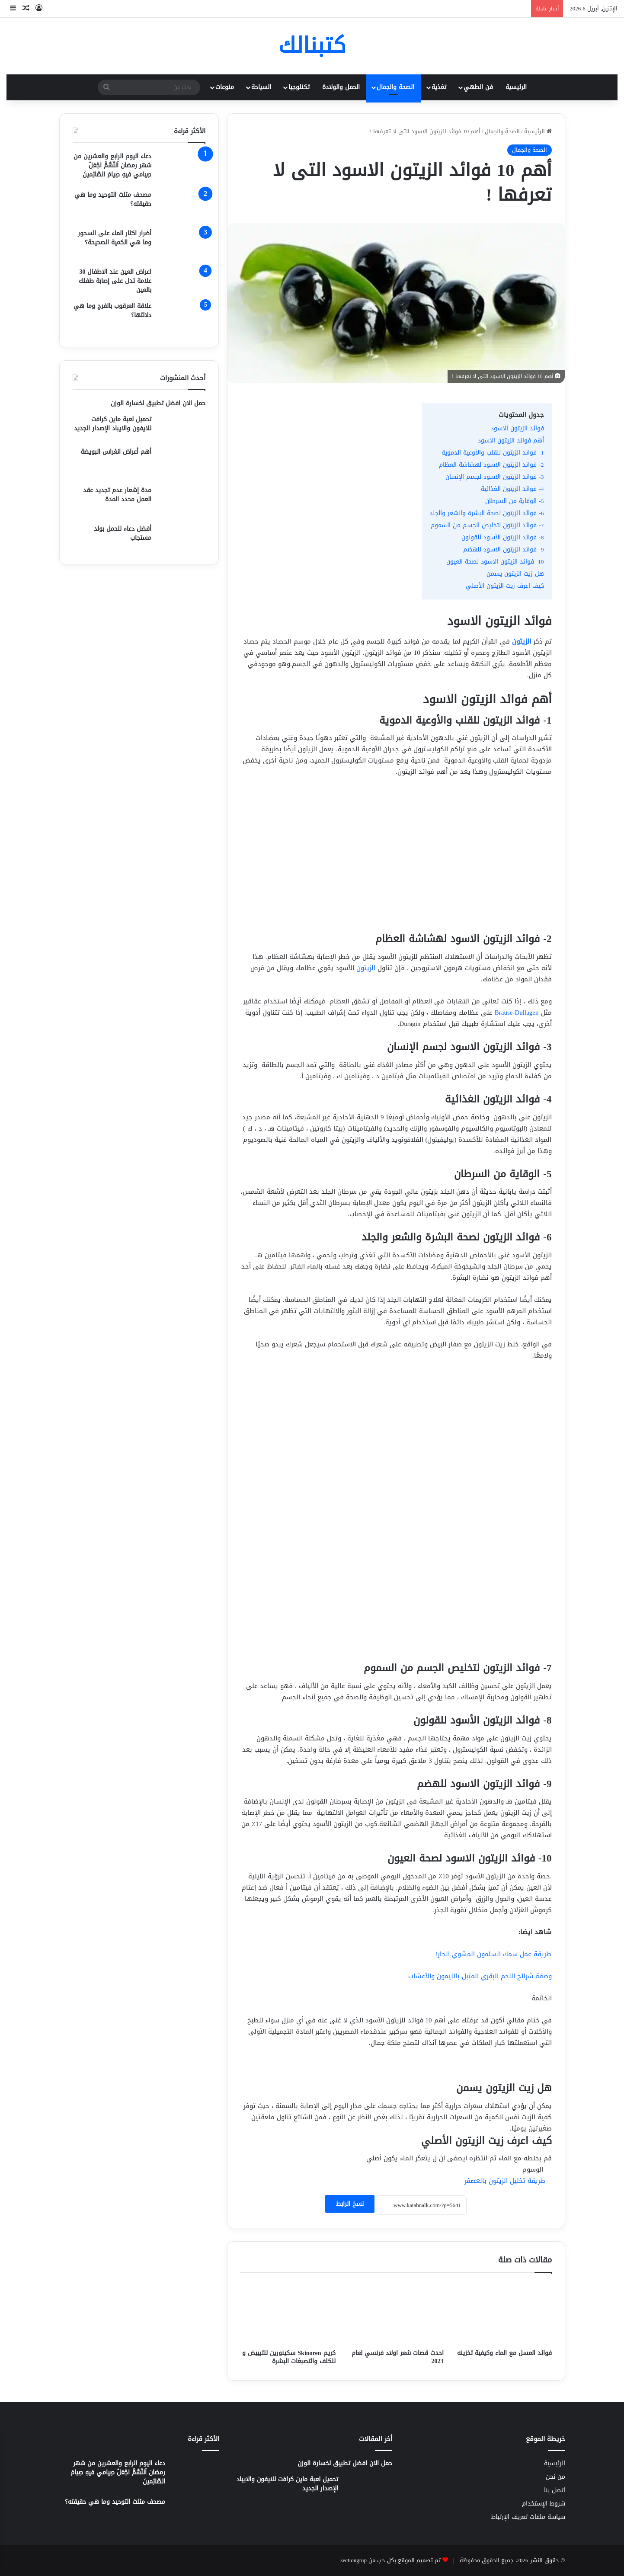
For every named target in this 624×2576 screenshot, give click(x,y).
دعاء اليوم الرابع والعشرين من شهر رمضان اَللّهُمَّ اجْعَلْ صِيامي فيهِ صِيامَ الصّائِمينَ (112, 165)
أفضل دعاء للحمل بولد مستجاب (122, 533)
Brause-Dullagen (518, 1012)
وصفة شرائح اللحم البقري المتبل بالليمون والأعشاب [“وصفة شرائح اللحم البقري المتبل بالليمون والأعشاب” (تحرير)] (480, 1976)
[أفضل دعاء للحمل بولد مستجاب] (181, 537)
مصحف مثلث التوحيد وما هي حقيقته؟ (112, 199)
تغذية (439, 87)
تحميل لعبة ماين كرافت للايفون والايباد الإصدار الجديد (112, 423)
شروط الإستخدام (543, 2503)
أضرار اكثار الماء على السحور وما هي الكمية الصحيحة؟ (114, 237)
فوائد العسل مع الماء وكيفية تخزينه (504, 2353)
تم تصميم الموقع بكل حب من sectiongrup (390, 2560)
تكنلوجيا (299, 87)
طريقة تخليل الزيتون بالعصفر (504, 2181)
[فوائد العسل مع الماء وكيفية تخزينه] (504, 2313)
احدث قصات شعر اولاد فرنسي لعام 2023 (398, 2357)
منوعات (224, 87)
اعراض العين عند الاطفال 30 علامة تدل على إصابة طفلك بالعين (115, 281)
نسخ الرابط (350, 2204)
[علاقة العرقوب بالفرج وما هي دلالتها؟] (181, 317)
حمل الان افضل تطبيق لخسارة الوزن (158, 403)
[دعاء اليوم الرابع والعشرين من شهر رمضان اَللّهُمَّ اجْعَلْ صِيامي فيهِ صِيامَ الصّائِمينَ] (181, 168)
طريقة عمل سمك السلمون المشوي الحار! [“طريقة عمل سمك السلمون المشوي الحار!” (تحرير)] (494, 1954)
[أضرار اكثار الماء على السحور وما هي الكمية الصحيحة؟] (181, 245)
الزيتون (365, 968)
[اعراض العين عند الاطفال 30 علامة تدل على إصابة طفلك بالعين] (181, 281)
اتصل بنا (554, 2490)
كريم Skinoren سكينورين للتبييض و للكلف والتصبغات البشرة (288, 2357)
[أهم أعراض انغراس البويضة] (181, 463)
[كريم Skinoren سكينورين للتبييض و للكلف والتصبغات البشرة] (288, 2313)
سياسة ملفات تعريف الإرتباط (528, 2517)
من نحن (555, 2476)
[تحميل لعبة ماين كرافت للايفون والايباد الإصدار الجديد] (181, 428)
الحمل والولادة (341, 87)
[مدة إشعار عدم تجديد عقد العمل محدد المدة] (181, 502)
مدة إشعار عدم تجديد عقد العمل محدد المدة (117, 494)
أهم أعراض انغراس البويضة (115, 452)
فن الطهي (478, 87)
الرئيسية (516, 87)
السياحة (261, 87)
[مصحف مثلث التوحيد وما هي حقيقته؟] (181, 206)
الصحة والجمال (395, 87)
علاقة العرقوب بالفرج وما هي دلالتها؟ (112, 310)
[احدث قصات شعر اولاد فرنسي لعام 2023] (396, 2313)
